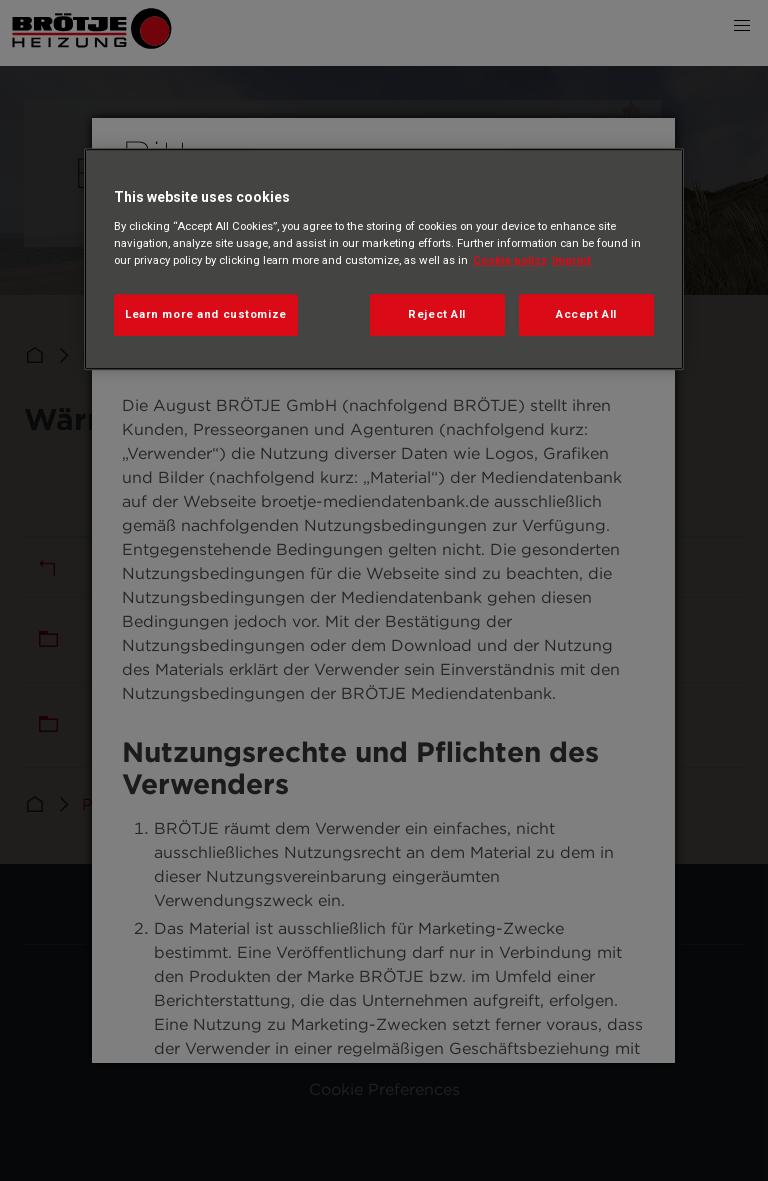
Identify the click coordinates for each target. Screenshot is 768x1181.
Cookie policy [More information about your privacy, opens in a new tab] (510, 260)
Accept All (586, 314)
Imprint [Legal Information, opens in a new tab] (571, 260)
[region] (384, 259)
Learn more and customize (206, 314)
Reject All (437, 314)
